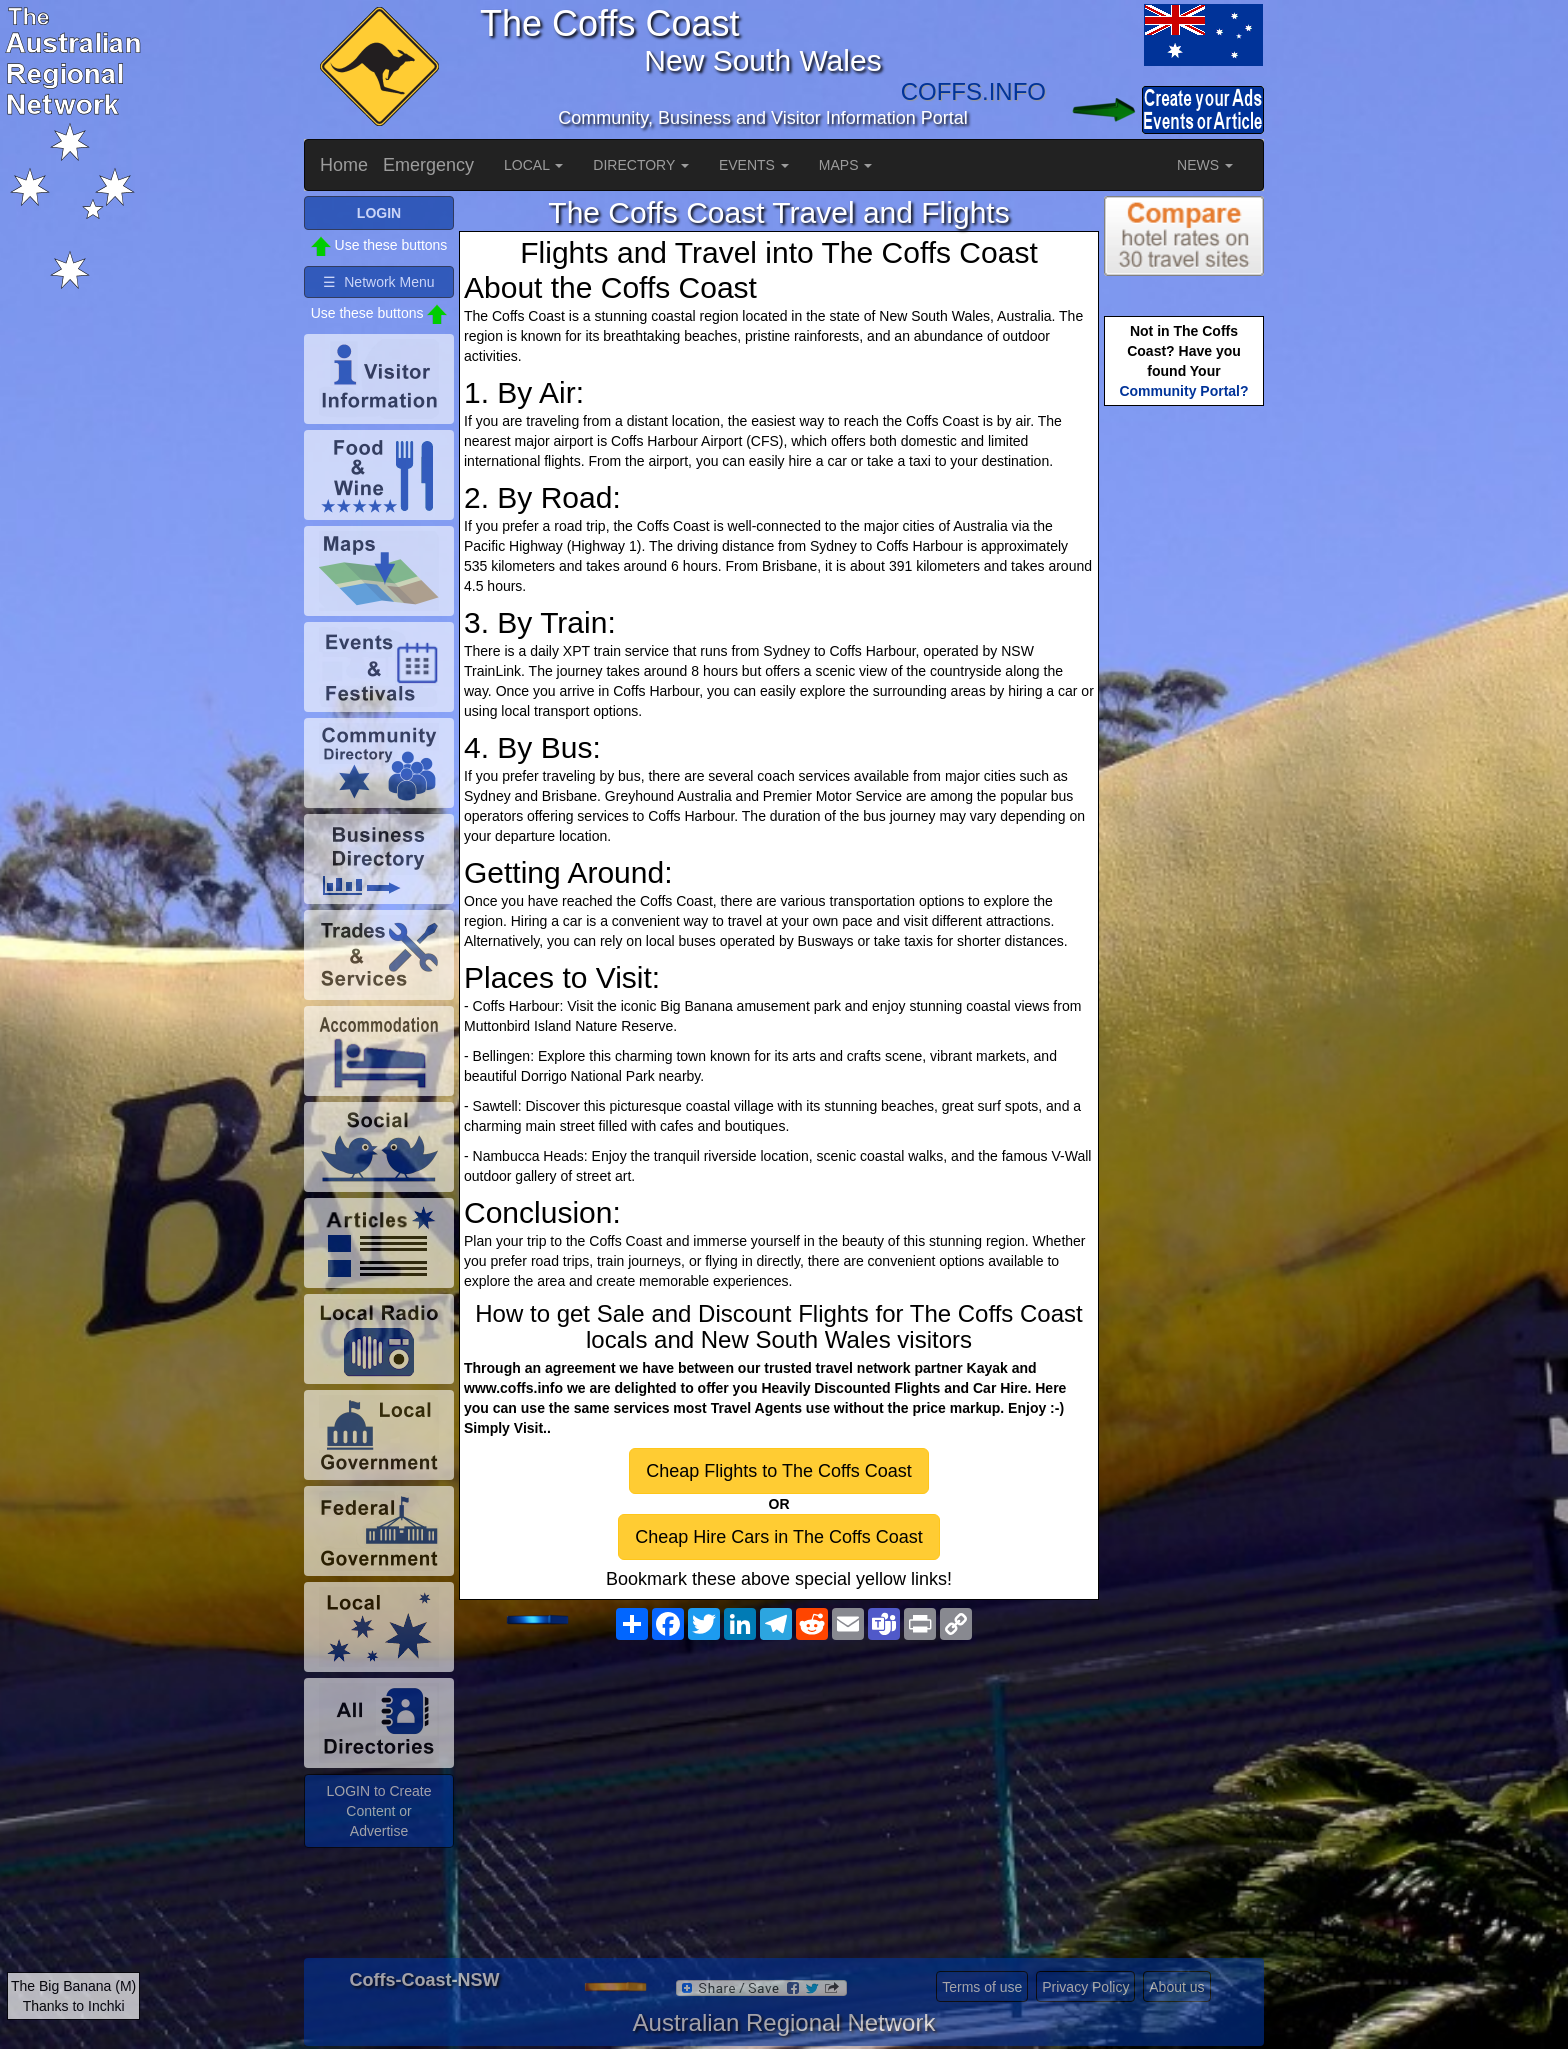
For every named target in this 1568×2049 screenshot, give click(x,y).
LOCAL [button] (533, 165)
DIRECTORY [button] (641, 165)
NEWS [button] (1205, 165)
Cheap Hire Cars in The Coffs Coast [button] (778, 1537)
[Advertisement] (779, 1808)
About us (1176, 1987)
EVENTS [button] (754, 165)
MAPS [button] (846, 165)
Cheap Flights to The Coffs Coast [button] (778, 1471)
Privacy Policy (1085, 1987)
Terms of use (982, 1987)
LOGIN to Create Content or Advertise (378, 1811)
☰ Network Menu (378, 282)
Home (344, 165)
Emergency (428, 165)
